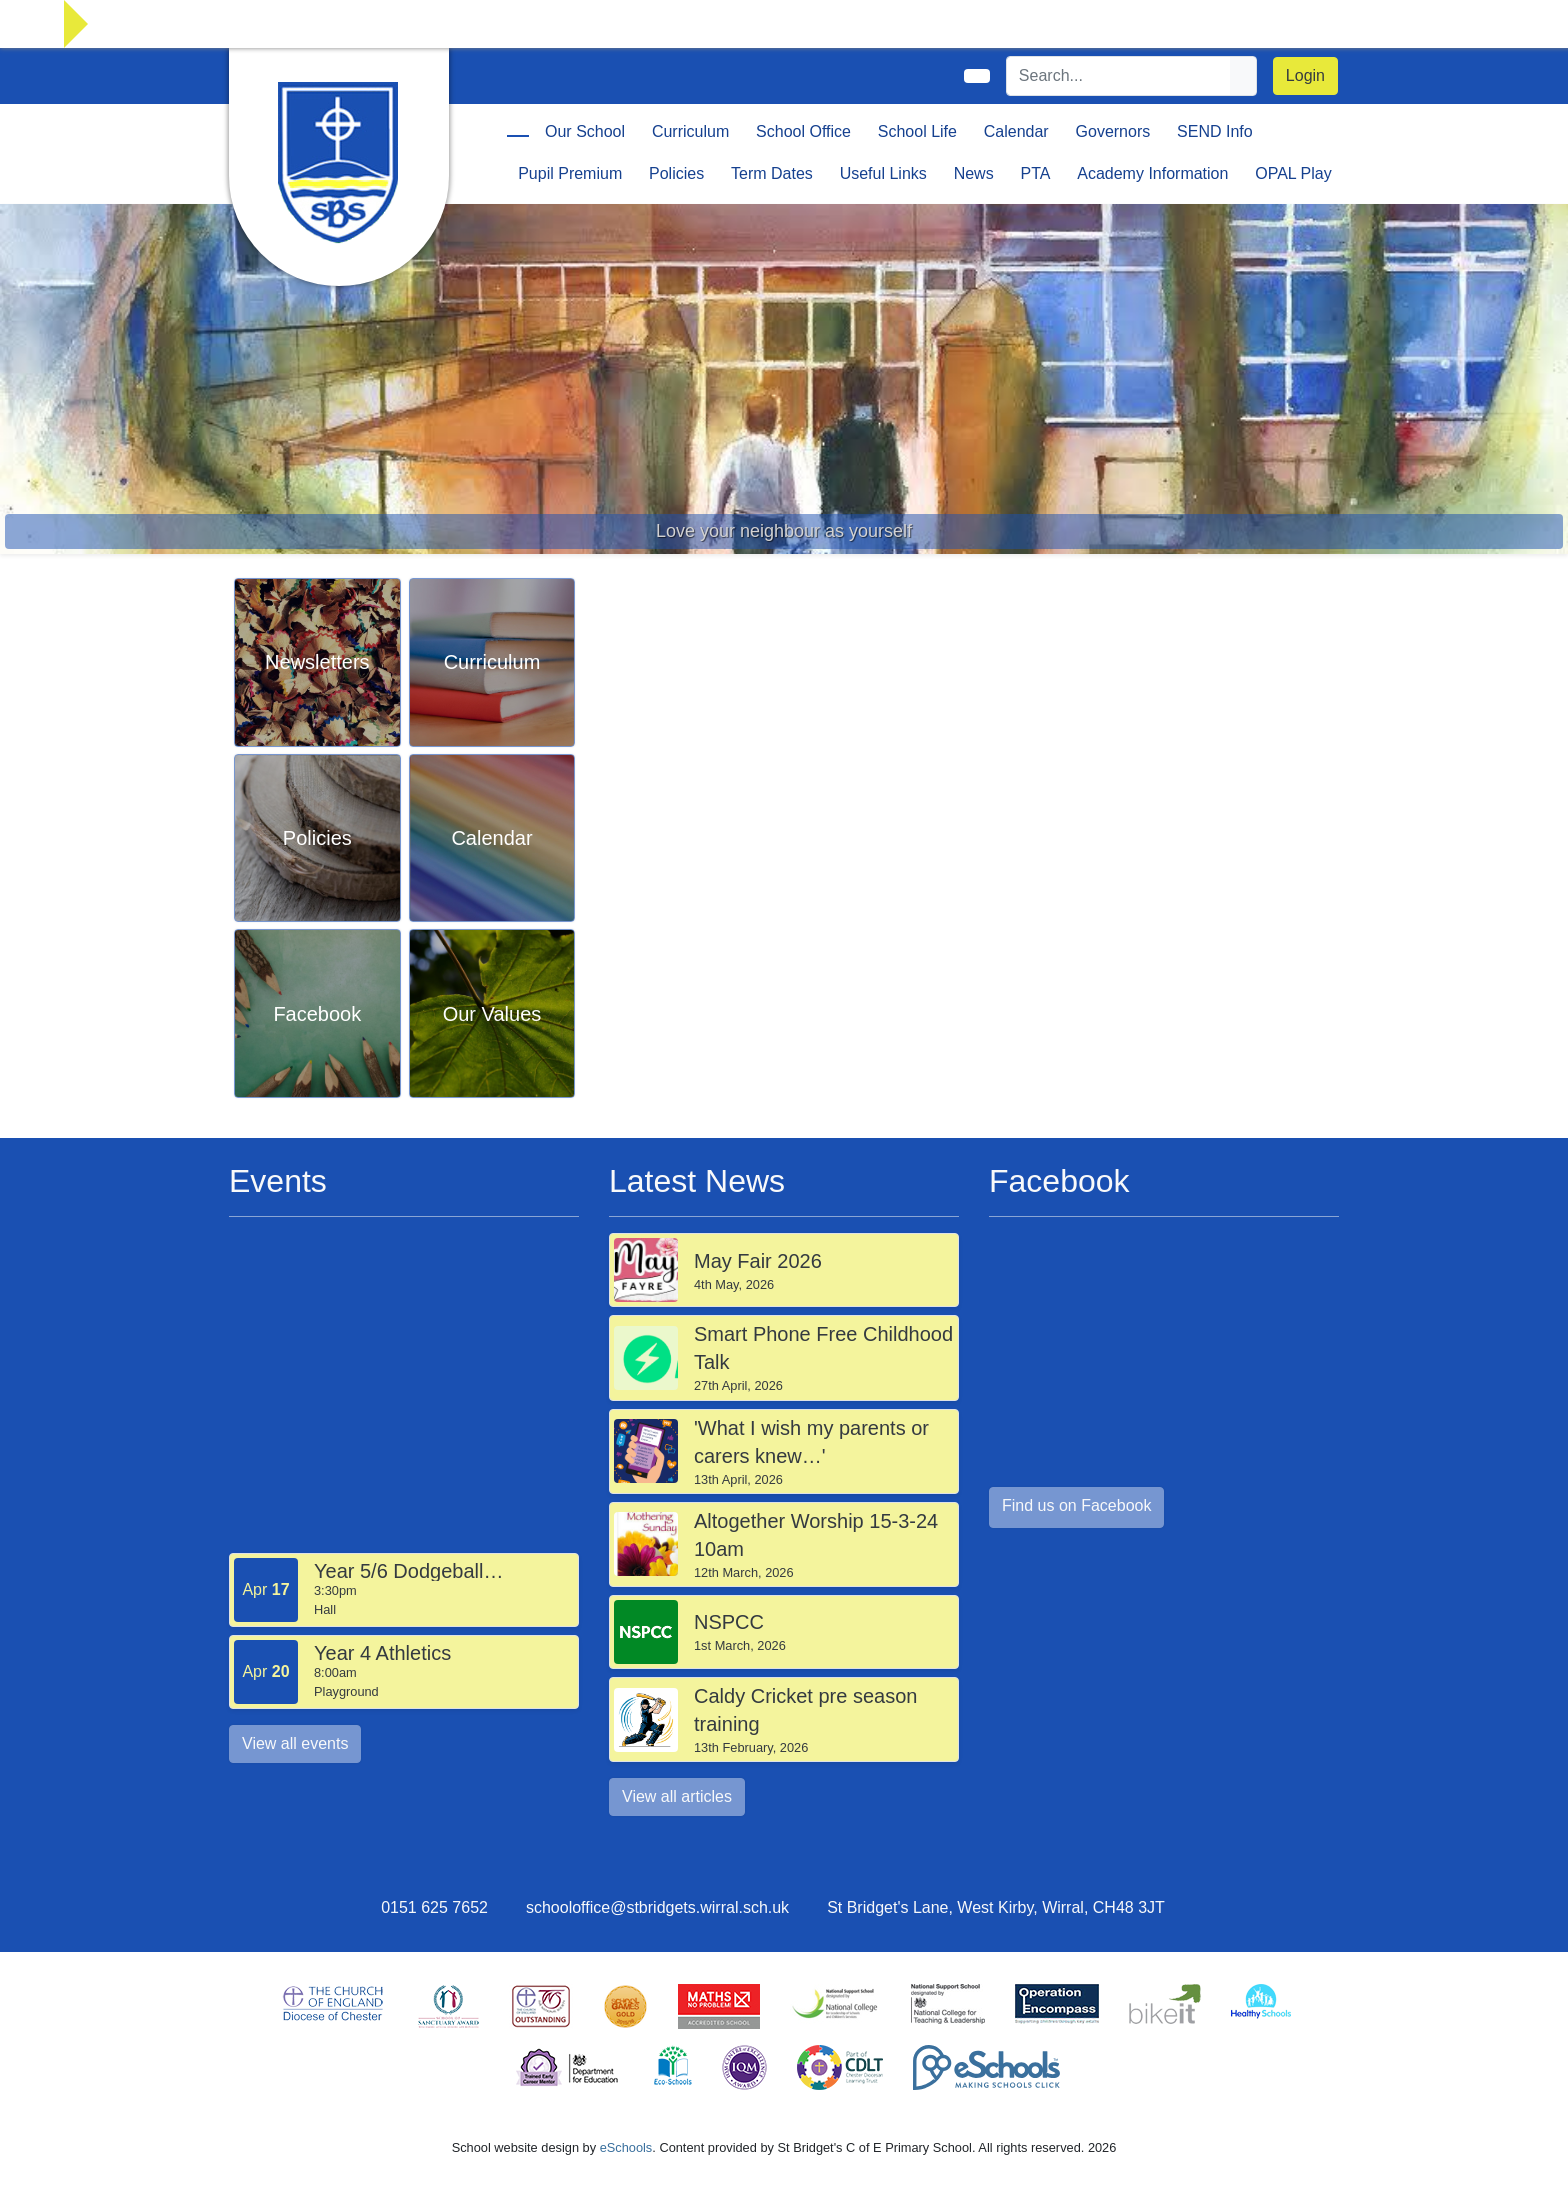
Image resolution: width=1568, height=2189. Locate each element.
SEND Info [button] (1215, 131)
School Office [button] (803, 131)
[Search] (1119, 76)
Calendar (1016, 131)
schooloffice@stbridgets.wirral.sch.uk (657, 1907)
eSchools (626, 2147)
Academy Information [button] (1152, 173)
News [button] (974, 173)
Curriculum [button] (690, 131)
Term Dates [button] (772, 173)
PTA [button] (1035, 173)
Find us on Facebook (1076, 1505)
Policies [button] (676, 173)
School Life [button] (917, 131)
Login (1305, 75)
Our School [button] (585, 131)
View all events (295, 1743)
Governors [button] (1113, 131)
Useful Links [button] (883, 173)
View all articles (677, 1796)
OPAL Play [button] (1293, 173)
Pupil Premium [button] (570, 173)
